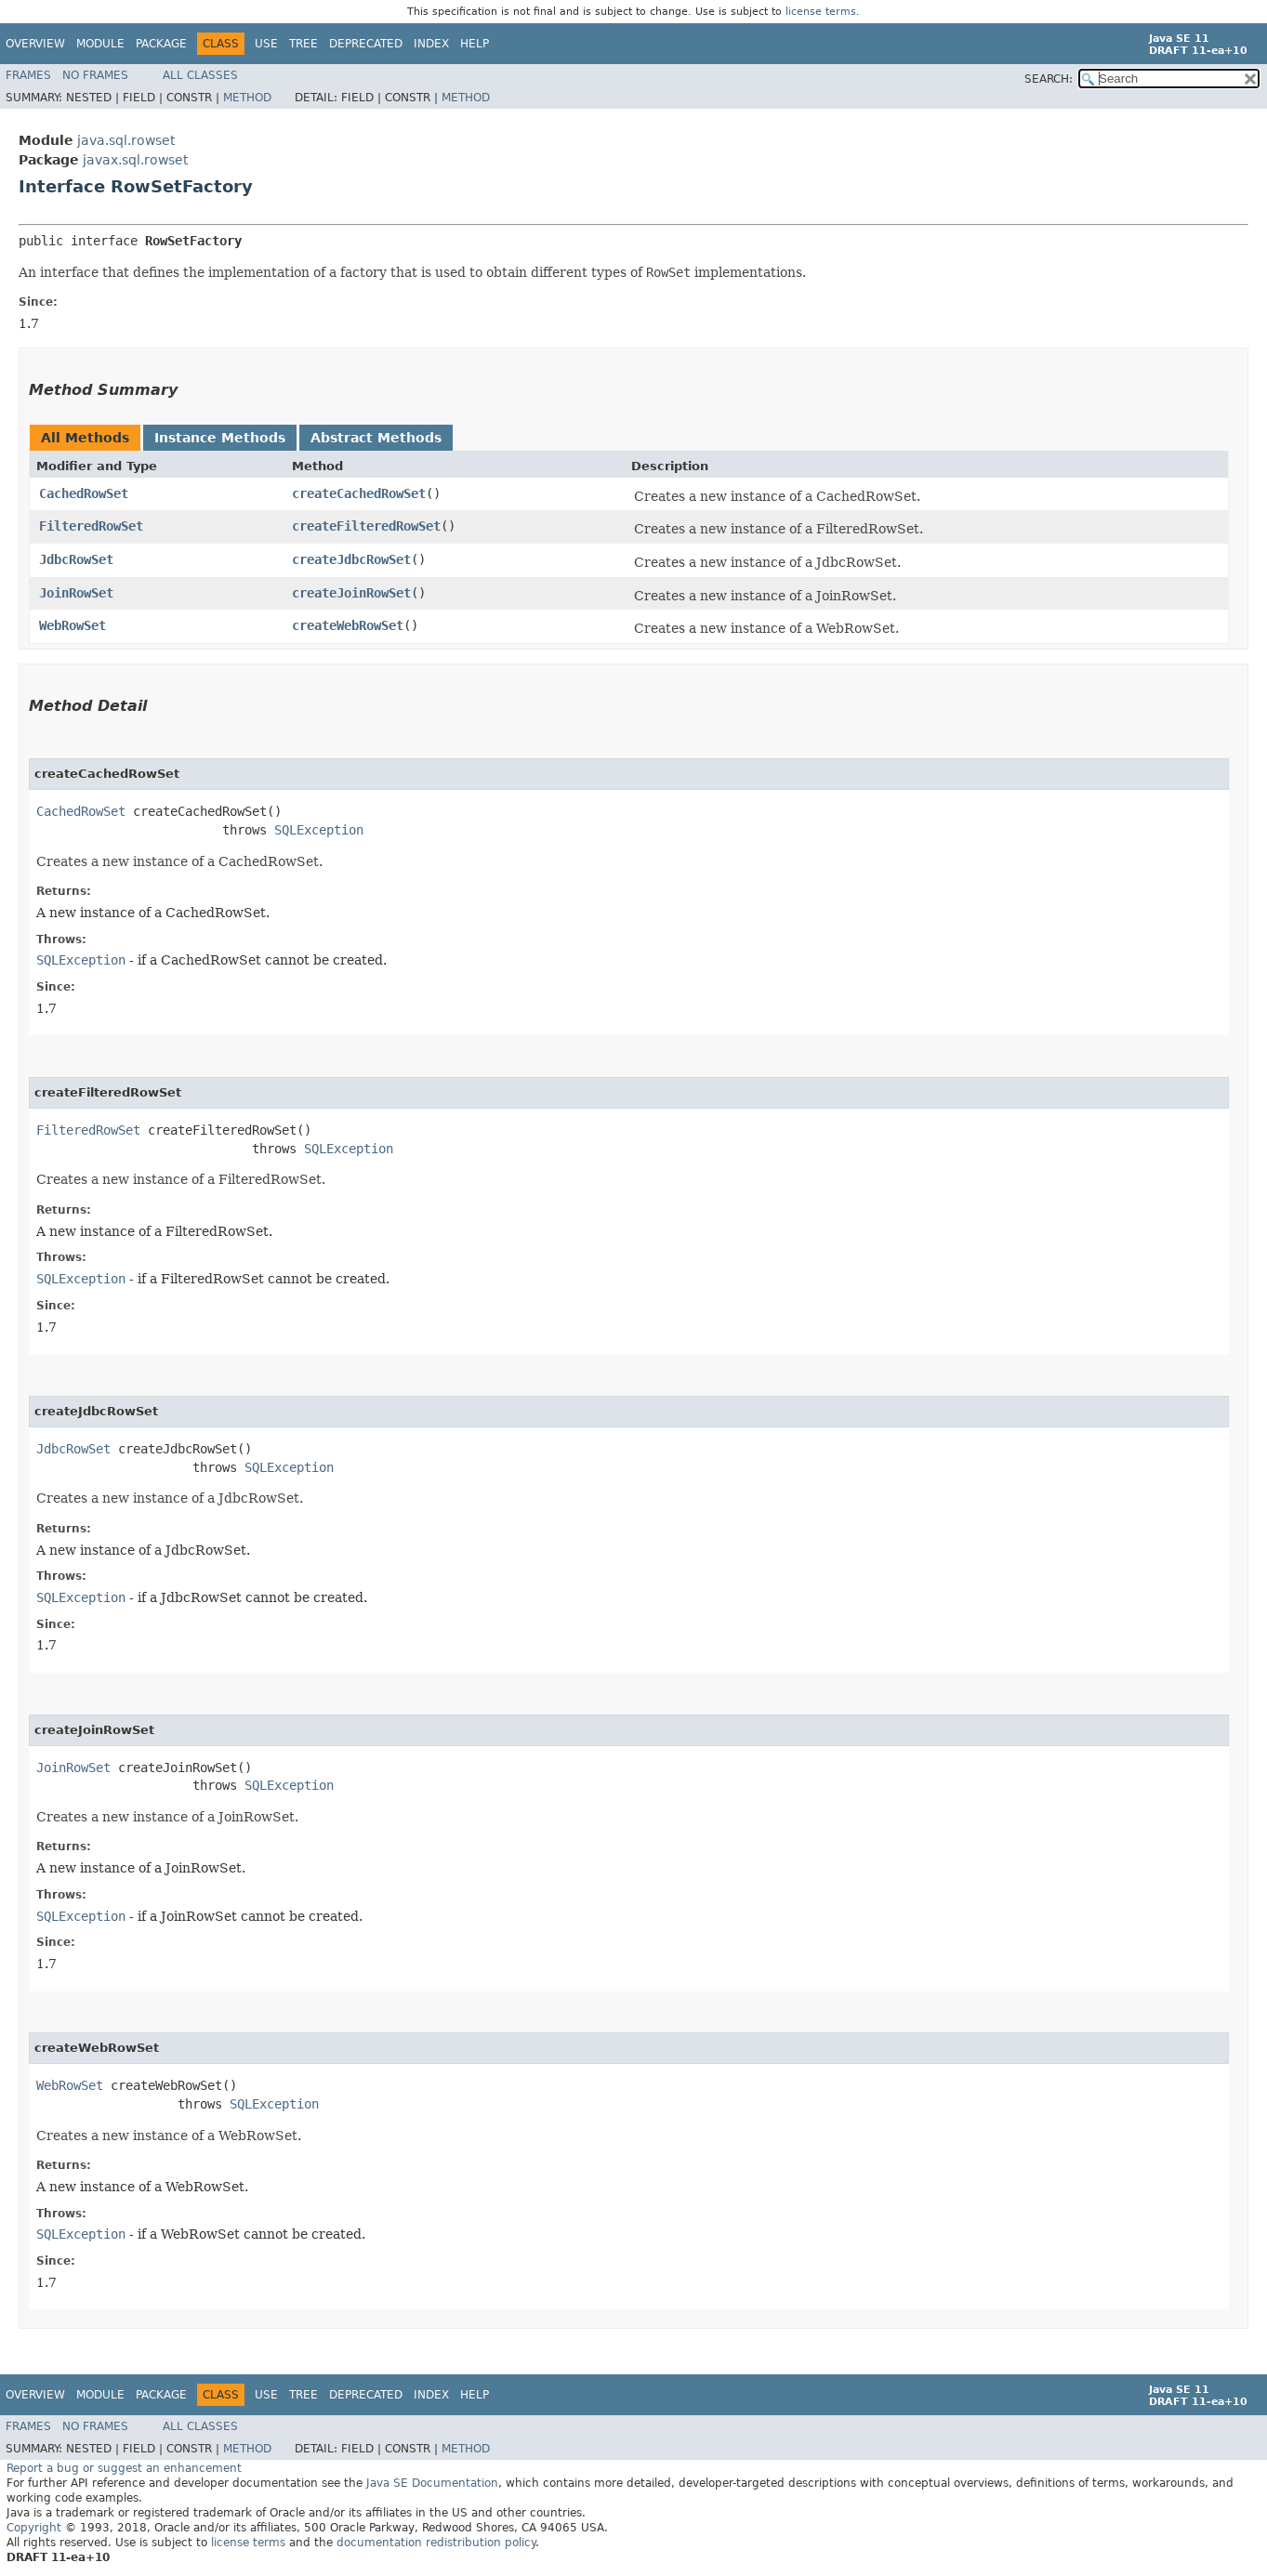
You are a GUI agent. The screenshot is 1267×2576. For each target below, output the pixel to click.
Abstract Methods (376, 437)
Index (431, 43)
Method (247, 97)
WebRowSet (72, 625)
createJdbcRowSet (351, 559)
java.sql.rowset (126, 140)
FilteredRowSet (91, 526)
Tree (303, 43)
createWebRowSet (347, 625)
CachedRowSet (83, 493)
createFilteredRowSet (366, 526)
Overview (35, 43)
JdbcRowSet (76, 559)
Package (161, 43)
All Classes (200, 75)
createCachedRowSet (359, 493)
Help (474, 43)
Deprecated (366, 43)
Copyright (34, 2527)
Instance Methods (219, 437)
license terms (820, 12)
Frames (28, 75)
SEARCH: (1048, 78)
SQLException (318, 829)
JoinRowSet (76, 592)
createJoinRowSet (351, 592)
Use (266, 43)
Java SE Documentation (432, 2483)
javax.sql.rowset (135, 159)
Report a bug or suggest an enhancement (124, 2468)
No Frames (95, 75)
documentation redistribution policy (436, 2542)
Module (100, 43)
